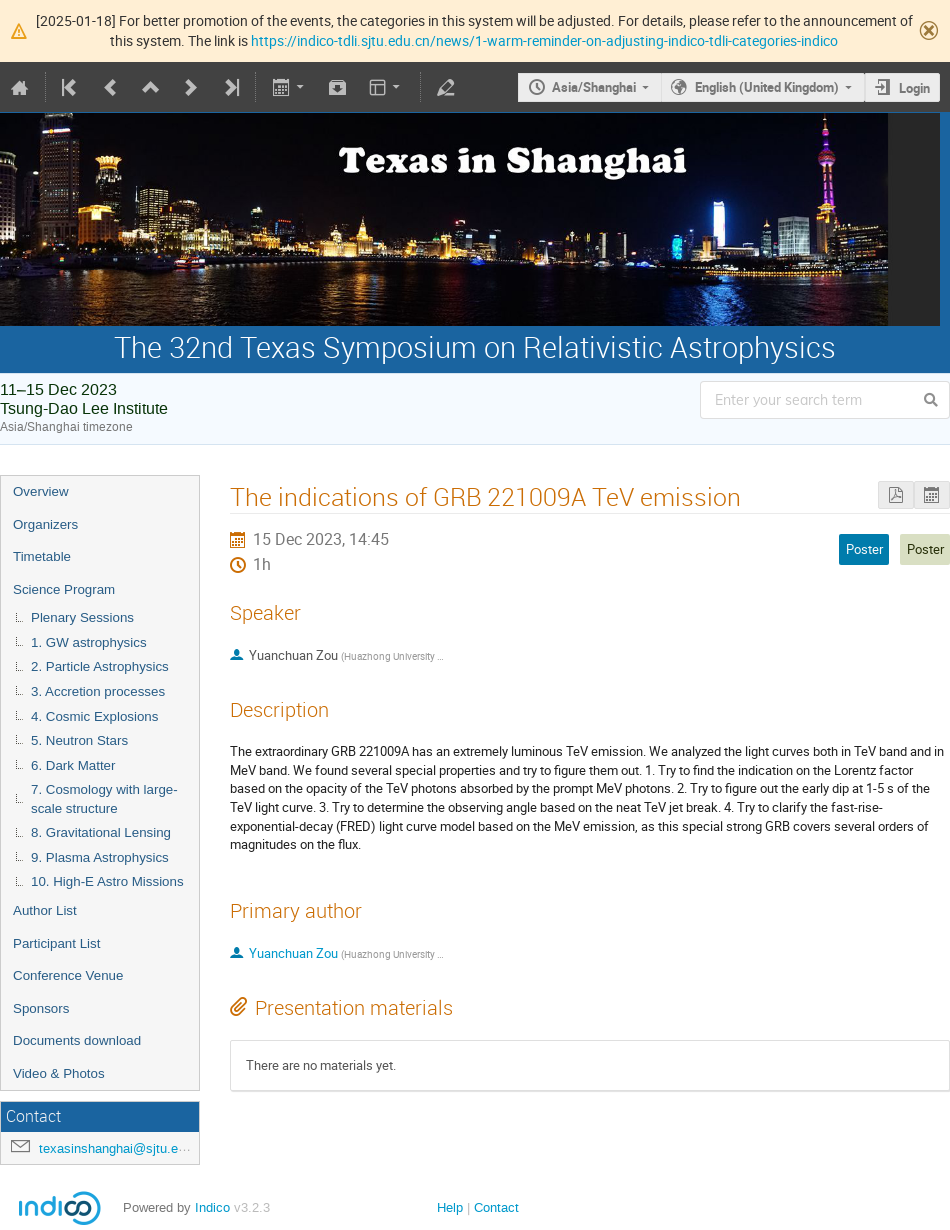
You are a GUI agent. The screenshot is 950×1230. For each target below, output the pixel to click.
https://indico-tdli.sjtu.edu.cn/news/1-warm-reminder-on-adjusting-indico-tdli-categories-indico (544, 40)
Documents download (77, 1040)
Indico (212, 1207)
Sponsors (41, 1008)
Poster (925, 549)
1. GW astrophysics (89, 642)
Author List (45, 910)
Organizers (45, 524)
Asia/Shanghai (594, 87)
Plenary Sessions (82, 617)
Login (914, 88)
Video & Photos (59, 1073)
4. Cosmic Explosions (94, 716)
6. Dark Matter (73, 765)
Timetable (42, 556)
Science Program (64, 589)
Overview (41, 491)
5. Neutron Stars (79, 740)
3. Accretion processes (98, 691)
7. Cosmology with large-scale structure (104, 799)
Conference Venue (68, 975)
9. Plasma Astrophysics (100, 857)
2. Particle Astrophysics (100, 666)
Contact (496, 1207)
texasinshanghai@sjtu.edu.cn (124, 1148)
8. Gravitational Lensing (101, 832)
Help (450, 1207)
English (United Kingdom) (767, 87)
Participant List (56, 943)
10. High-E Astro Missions (107, 881)
